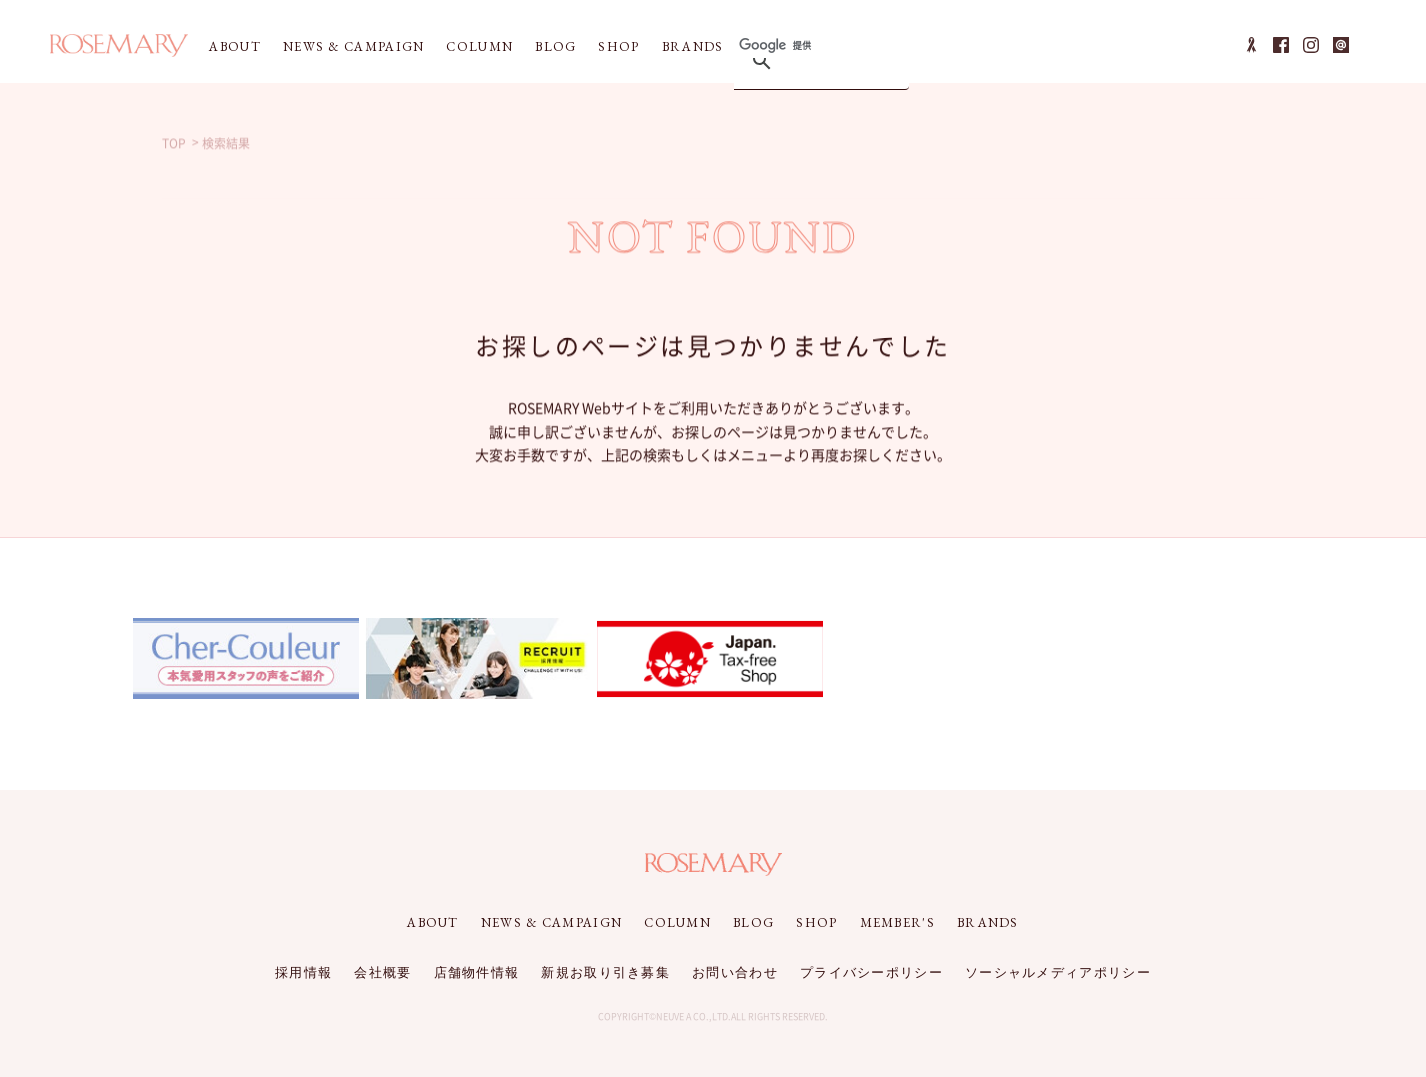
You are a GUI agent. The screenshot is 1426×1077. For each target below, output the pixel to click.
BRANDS (693, 46)
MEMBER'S (897, 922)
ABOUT (235, 46)
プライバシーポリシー (871, 972)
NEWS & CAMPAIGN (354, 46)
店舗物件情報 (477, 972)
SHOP (618, 46)
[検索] (817, 45)
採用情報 (303, 972)
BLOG (555, 46)
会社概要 (382, 972)
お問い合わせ (735, 972)
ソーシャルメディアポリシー (1058, 972)
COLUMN (479, 46)
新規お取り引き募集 (605, 972)
